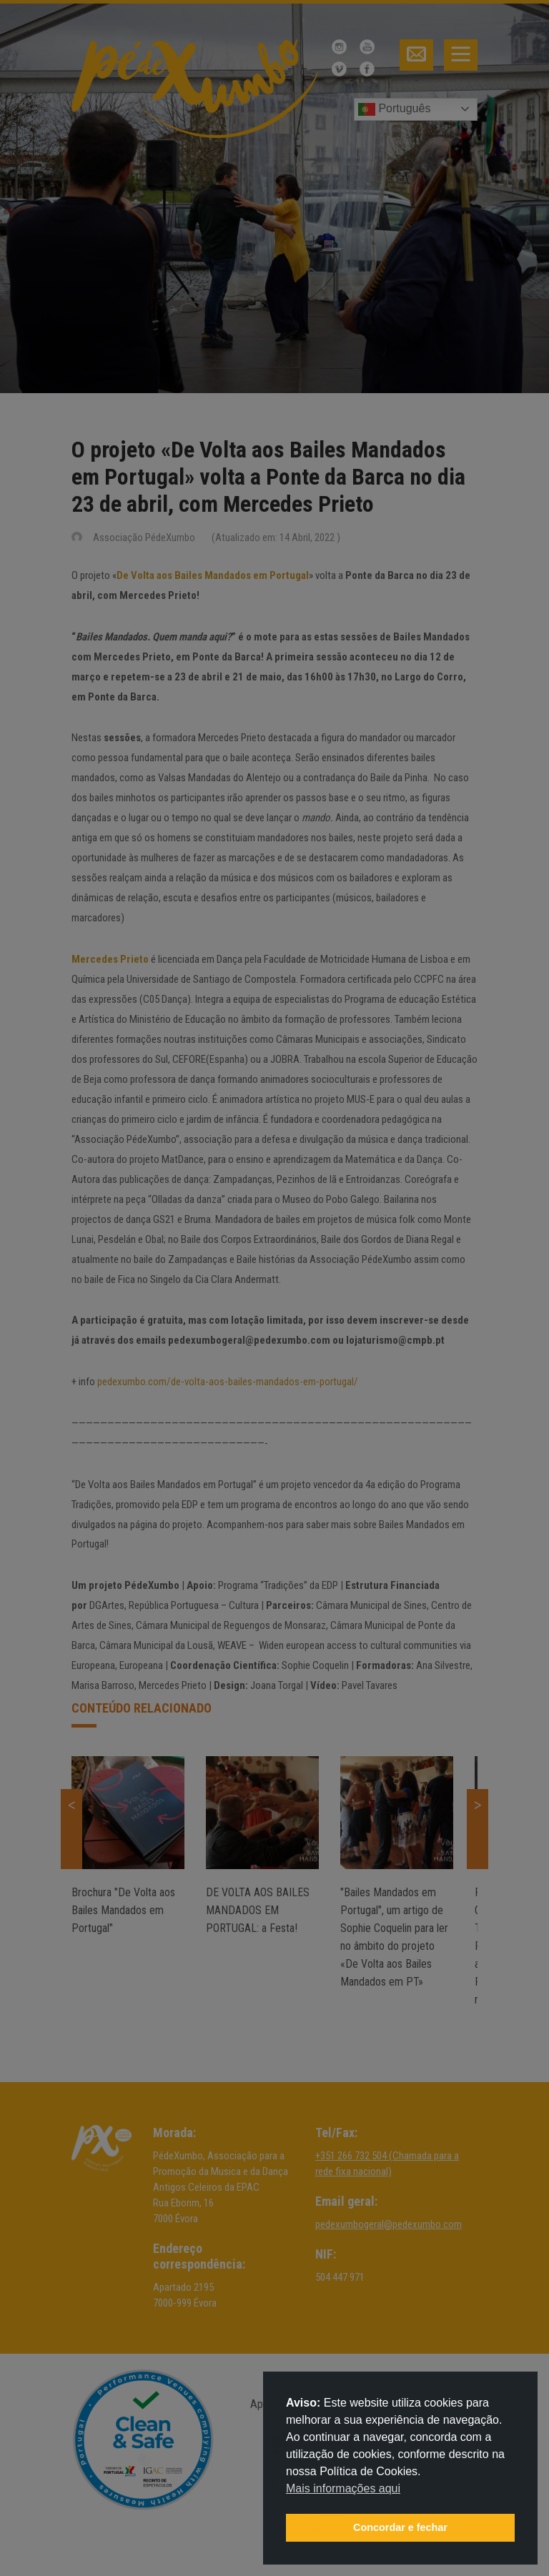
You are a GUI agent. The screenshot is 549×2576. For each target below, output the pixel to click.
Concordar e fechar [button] (400, 2527)
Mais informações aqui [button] (343, 2488)
